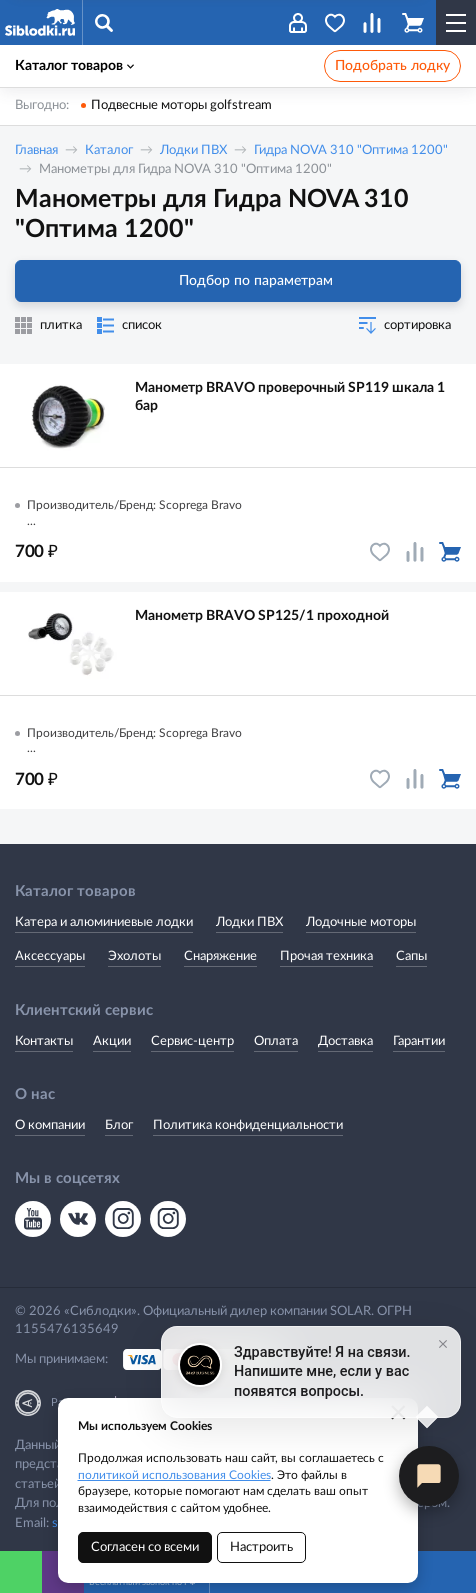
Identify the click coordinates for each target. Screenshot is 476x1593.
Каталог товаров (74, 66)
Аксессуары (50, 956)
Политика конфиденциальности (248, 1125)
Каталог (109, 150)
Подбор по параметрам (238, 281)
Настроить (261, 1547)
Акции (112, 1041)
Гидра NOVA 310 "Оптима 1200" (351, 150)
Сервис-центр (192, 1041)
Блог (119, 1125)
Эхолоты (134, 956)
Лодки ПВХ (193, 150)
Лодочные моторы (361, 922)
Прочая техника (326, 956)
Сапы (411, 956)
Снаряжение (220, 956)
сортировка (417, 325)
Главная (36, 150)
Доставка (345, 1041)
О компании (50, 1125)
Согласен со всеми (145, 1547)
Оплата (276, 1041)
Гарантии (419, 1041)
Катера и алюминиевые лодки (104, 922)
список (142, 325)
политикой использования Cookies (174, 1475)
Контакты (44, 1041)
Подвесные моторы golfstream (181, 105)
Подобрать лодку (392, 66)
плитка (61, 325)
